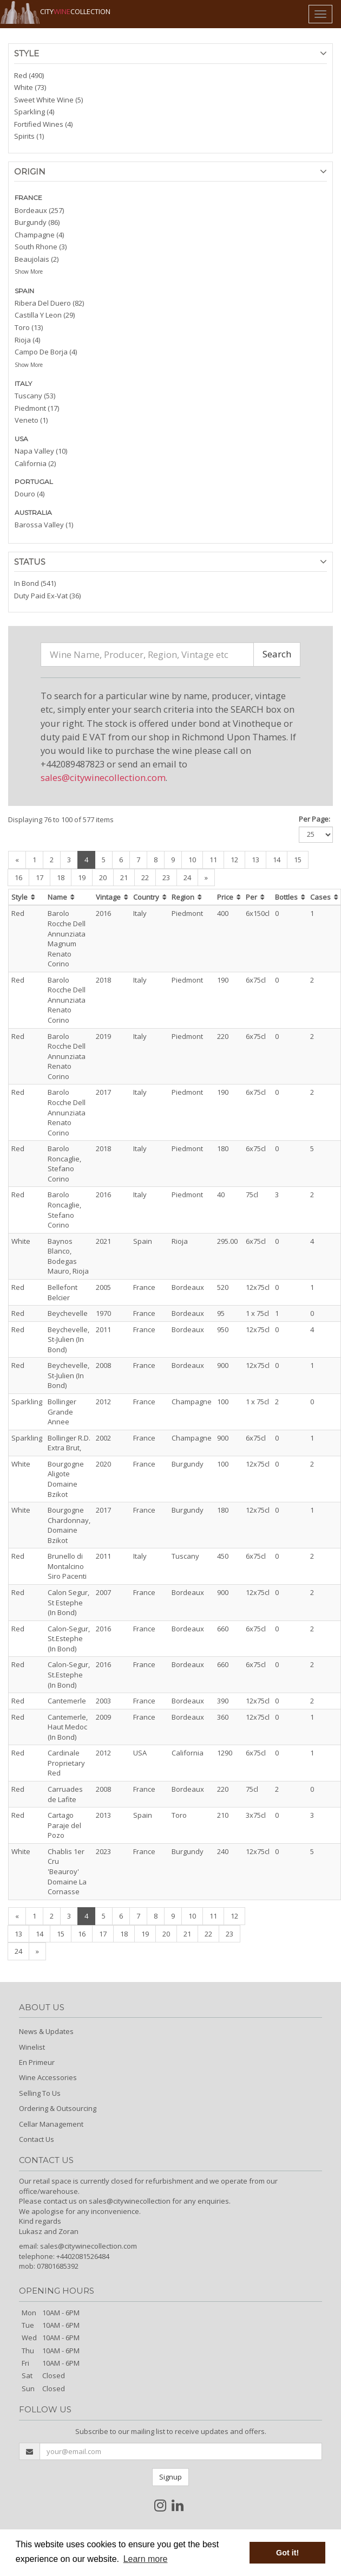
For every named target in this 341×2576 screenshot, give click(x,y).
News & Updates (46, 2031)
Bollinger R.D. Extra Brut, (69, 1443)
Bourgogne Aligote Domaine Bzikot (66, 1479)
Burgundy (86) (37, 222)
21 (124, 877)
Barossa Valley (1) (44, 525)
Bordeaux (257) (39, 210)
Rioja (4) (27, 340)
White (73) (30, 87)
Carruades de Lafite (65, 1794)
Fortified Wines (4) (43, 124)
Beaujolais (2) (36, 259)
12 (234, 859)
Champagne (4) (39, 235)
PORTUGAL (34, 481)
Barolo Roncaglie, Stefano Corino (64, 1164)
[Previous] (17, 860)
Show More (29, 271)
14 (276, 859)
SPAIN (24, 291)
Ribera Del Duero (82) (49, 303)
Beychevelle (68, 1313)
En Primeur (37, 2062)
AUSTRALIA (33, 512)
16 (18, 877)
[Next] (206, 878)
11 (213, 859)
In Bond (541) (35, 583)
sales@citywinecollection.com (103, 777)
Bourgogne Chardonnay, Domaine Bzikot (69, 1525)
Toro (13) (29, 327)
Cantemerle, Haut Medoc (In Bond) (68, 1727)
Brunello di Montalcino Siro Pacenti (67, 1566)
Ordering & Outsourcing (57, 2108)
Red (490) (29, 75)
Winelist (32, 2047)
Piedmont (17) (37, 408)
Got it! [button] (287, 2552)
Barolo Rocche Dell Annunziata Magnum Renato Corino (67, 938)
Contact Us (36, 2139)
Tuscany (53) (35, 396)
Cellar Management (51, 2124)
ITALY (23, 383)
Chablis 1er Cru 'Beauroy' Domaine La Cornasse (67, 1871)
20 (103, 877)
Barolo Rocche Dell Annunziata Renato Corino (67, 1000)
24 (187, 877)
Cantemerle (67, 1701)
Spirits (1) (29, 136)
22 (145, 877)
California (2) (35, 463)
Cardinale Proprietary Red (66, 1763)
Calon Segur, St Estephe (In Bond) (68, 1602)
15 (297, 859)
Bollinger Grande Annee (62, 1411)
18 (60, 877)
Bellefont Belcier (62, 1292)
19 (82, 877)
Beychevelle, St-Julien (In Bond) (68, 1339)
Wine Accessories (48, 2077)
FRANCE (28, 197)
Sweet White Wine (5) (48, 100)
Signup (170, 2477)
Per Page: (314, 819)
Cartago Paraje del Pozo (64, 1825)
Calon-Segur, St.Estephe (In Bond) (69, 1639)
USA (21, 439)
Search (277, 654)
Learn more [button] (145, 2559)
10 (192, 859)
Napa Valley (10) (41, 451)
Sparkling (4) (34, 112)
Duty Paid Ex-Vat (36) (47, 596)
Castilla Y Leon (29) (45, 315)
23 (166, 877)
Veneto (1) (31, 420)
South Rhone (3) (41, 246)
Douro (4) (29, 494)
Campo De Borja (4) (46, 352)
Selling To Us (40, 2093)
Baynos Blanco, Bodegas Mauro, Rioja (68, 1256)
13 (255, 859)
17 (39, 877)
